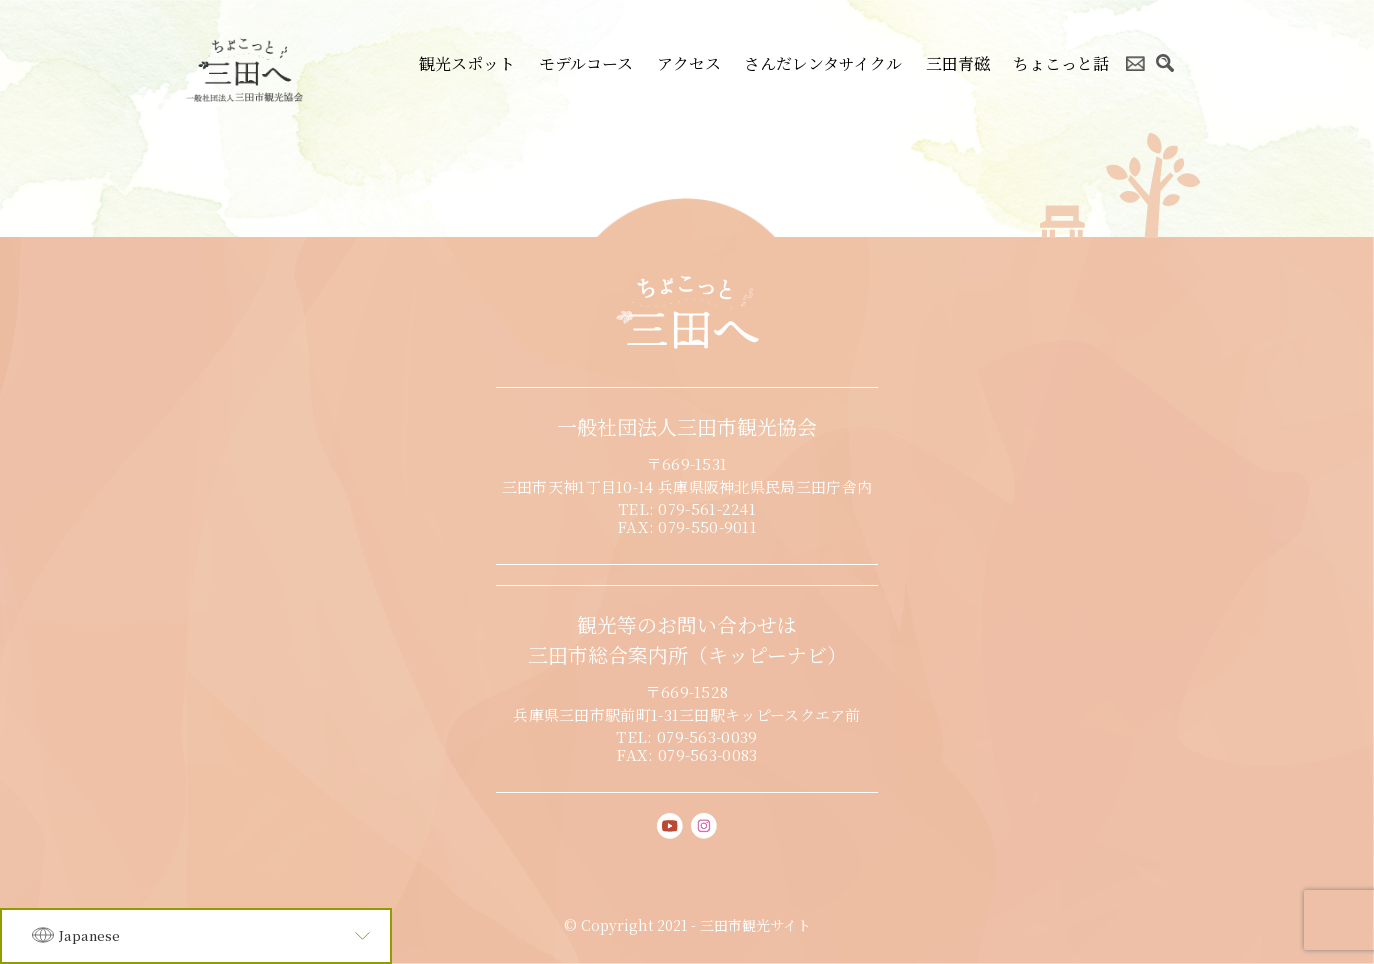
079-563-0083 (708, 754)
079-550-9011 (707, 526)
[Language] (196, 936)
